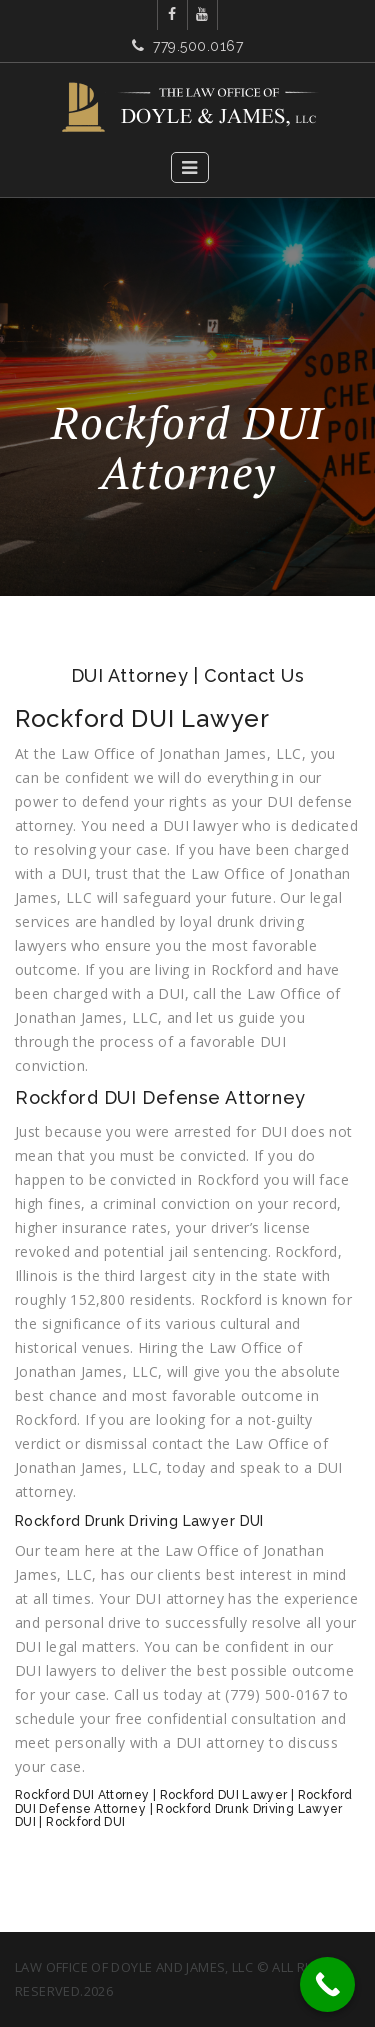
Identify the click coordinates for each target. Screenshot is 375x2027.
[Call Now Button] (327, 1984)
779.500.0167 (198, 46)
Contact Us (254, 675)
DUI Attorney (129, 675)
